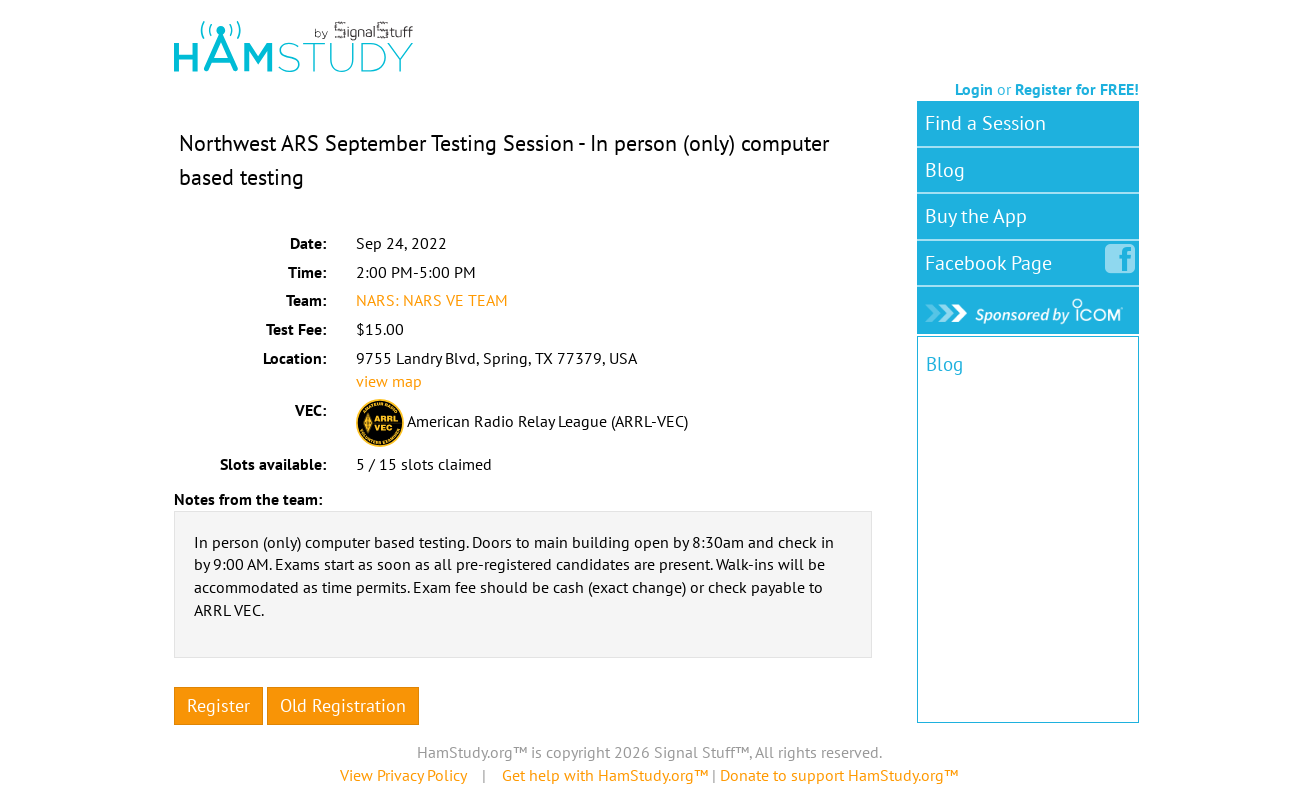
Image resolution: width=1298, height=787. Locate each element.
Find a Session (985, 123)
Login (974, 89)
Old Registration (343, 705)
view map (389, 381)
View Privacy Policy (403, 775)
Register (218, 705)
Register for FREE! (1077, 89)
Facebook (992, 259)
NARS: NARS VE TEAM (432, 300)
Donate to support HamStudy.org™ (839, 775)
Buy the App (976, 216)
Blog (945, 170)
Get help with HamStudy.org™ (605, 775)
